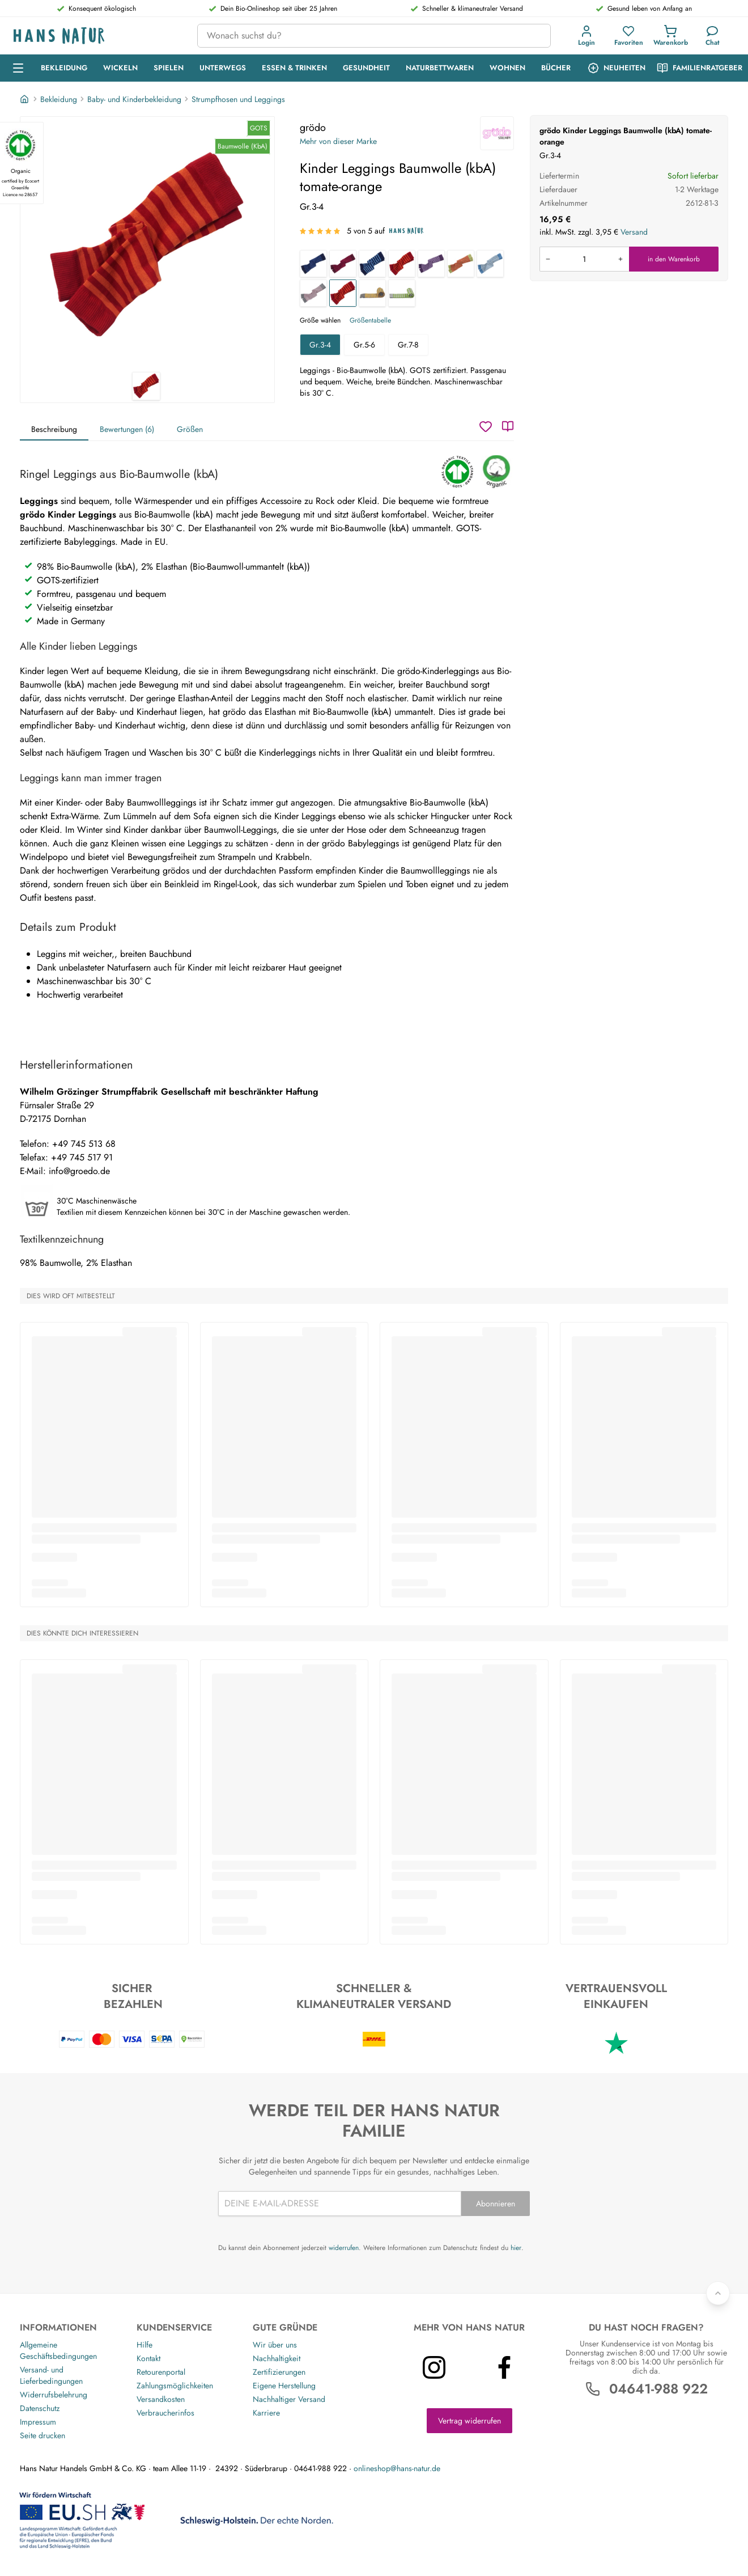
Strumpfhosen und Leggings (238, 99)
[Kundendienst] (712, 36)
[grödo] (497, 133)
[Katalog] (507, 426)
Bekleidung (58, 99)
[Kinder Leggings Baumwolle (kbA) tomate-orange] (342, 293)
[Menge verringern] (547, 259)
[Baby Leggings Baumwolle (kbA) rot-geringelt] (401, 263)
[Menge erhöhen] (620, 259)
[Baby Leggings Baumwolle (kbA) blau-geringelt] (372, 263)
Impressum (38, 2421)
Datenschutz (40, 2408)
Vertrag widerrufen (469, 2420)
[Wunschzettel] (485, 426)
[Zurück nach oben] (718, 2293)
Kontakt (148, 2358)
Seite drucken (42, 2435)
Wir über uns (275, 2344)
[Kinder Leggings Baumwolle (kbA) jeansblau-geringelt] (490, 263)
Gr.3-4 (320, 344)
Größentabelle (370, 320)
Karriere (266, 2412)
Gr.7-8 (408, 344)
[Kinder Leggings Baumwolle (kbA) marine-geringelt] (313, 263)
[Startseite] (25, 99)
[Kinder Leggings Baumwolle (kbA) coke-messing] (372, 293)
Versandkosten (161, 2399)
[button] (589, 35)
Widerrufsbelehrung (53, 2394)
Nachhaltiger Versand (289, 2399)
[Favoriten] (628, 36)
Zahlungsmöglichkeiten (175, 2385)
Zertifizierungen (279, 2372)
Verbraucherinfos (165, 2412)
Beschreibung (54, 429)
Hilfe (144, 2344)
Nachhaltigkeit (276, 2358)
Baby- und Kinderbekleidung (134, 99)
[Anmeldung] (586, 36)
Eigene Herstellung (284, 2385)
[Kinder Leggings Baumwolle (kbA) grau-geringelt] (313, 293)
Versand (634, 232)
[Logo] (96, 36)
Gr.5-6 (364, 344)
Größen (190, 429)
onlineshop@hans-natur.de (397, 2468)
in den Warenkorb (674, 259)
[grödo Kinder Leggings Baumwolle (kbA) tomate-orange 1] (147, 244)
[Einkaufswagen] (670, 36)
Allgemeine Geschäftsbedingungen (58, 2350)
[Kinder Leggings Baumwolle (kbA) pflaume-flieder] (431, 263)
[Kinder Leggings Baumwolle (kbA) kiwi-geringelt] (460, 263)
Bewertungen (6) (127, 429)
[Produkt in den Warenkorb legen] (584, 259)
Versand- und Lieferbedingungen (51, 2375)
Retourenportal (161, 2372)
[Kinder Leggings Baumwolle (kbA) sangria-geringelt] (342, 263)
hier (516, 2248)
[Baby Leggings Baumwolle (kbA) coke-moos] (401, 293)
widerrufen (344, 2248)
